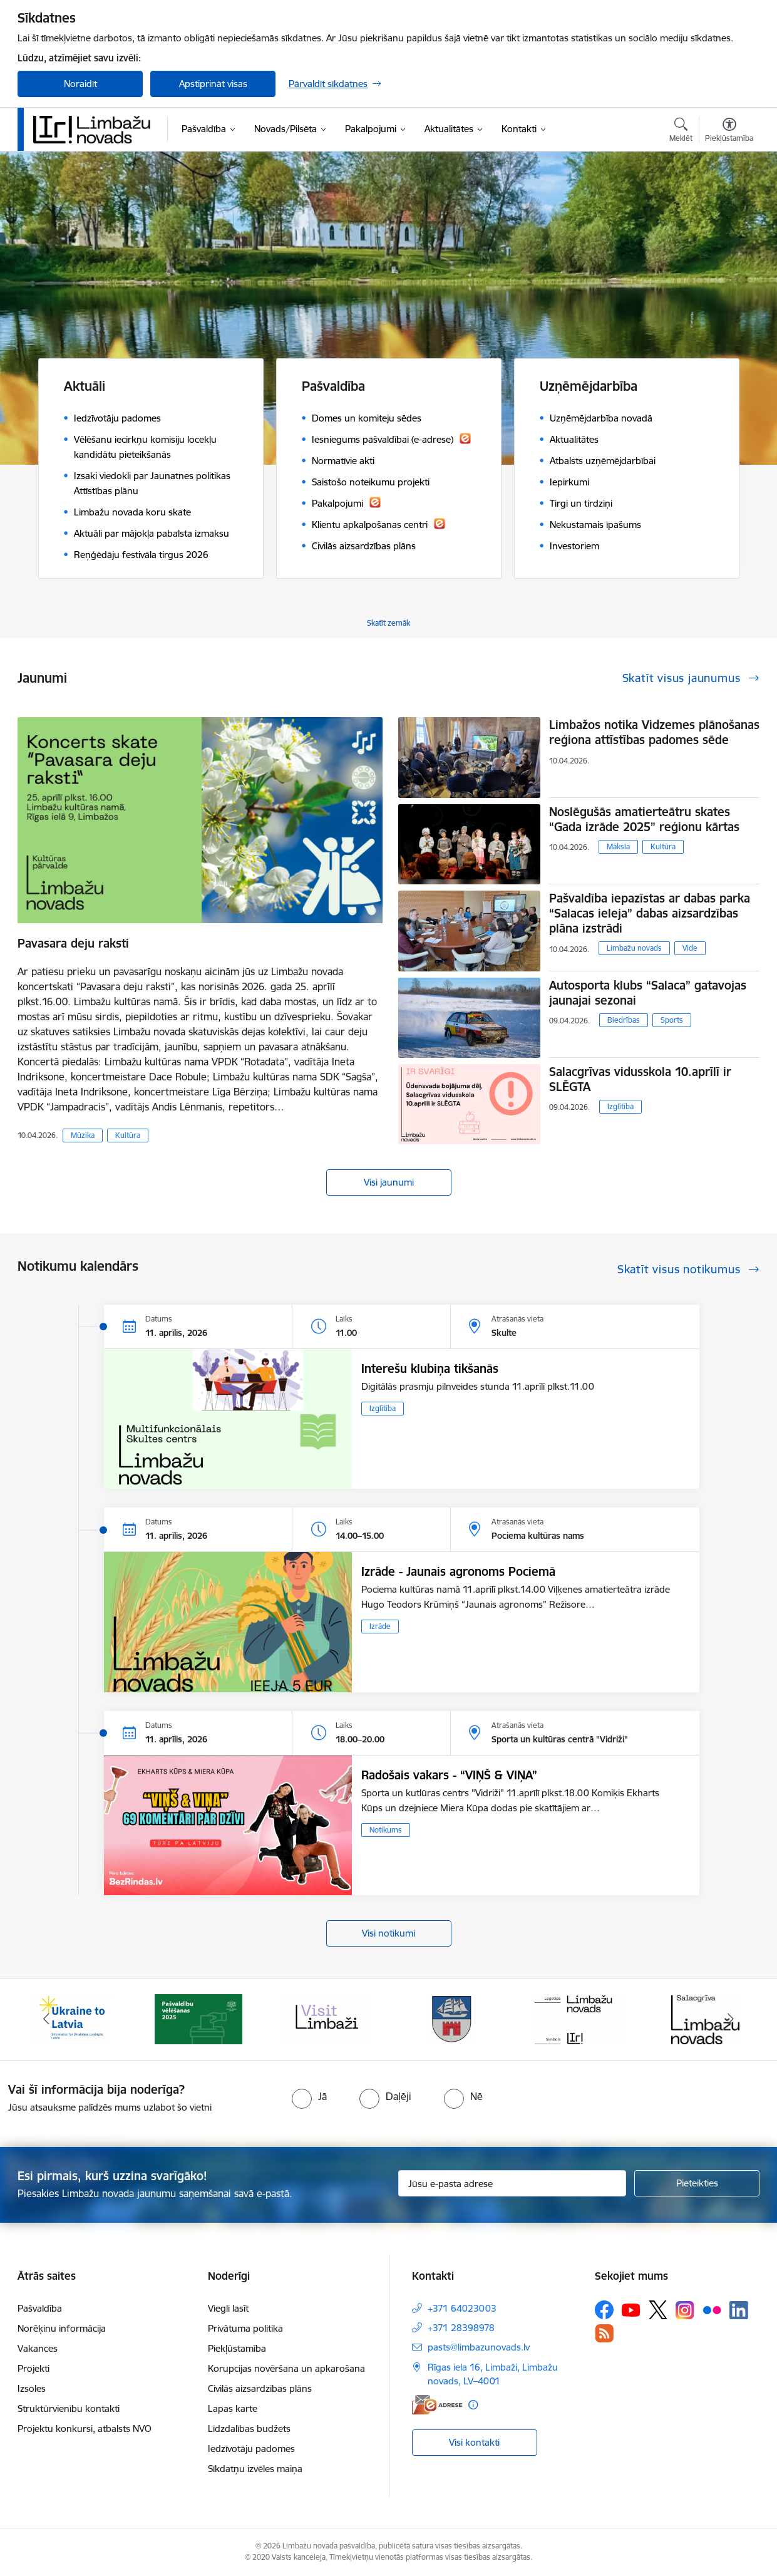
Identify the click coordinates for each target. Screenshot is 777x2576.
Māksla (618, 846)
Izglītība (620, 1106)
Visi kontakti (474, 2442)
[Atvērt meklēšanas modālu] (681, 131)
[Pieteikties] (696, 2183)
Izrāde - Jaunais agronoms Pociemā (458, 1571)
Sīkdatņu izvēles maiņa (255, 2469)
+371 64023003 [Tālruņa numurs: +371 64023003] (462, 2308)
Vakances (38, 2348)
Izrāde (380, 1626)
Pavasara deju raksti (73, 943)
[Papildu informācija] (473, 2404)
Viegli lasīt (228, 2308)
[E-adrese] (437, 2404)
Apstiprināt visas (213, 84)
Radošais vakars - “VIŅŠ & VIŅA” (449, 1774)
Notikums (385, 1829)
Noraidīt (80, 84)
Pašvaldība (40, 2308)
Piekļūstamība (237, 2348)
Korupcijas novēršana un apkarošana (286, 2368)
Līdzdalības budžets (249, 2428)
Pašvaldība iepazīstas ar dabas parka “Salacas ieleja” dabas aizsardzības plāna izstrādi (649, 913)
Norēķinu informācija (62, 2328)
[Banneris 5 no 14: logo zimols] (578, 2018)
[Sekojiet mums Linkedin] (738, 2310)
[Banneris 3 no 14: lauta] (325, 2018)
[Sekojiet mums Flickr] (711, 2309)
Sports (672, 1020)
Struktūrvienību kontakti (69, 2408)
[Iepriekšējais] (46, 2019)
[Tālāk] (731, 2019)
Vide (689, 948)
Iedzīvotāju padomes (251, 2448)
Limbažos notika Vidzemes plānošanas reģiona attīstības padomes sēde (654, 732)
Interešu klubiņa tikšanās (429, 1368)
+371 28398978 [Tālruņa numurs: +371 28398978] (461, 2328)
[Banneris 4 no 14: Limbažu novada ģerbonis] (452, 2018)
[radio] (309, 2096)
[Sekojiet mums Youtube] (631, 2309)
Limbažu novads (634, 948)
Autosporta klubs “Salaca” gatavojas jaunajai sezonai (647, 993)
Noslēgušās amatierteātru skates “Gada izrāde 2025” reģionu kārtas (644, 819)
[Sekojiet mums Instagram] (685, 2310)
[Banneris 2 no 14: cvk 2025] (198, 2018)
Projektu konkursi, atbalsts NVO (85, 2428)
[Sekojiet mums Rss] (604, 2333)
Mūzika (83, 1135)
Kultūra (127, 1135)
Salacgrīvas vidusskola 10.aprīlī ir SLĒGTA (640, 1079)
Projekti (33, 2368)
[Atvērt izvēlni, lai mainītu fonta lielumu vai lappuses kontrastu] (729, 131)
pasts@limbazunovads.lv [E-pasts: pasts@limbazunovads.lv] (479, 2347)
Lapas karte (232, 2408)
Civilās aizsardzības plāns (260, 2388)
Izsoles (32, 2388)
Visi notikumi (388, 1933)
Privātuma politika (245, 2328)
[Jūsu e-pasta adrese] (512, 2183)
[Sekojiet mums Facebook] (604, 2309)
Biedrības (623, 1020)
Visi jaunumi (389, 1182)
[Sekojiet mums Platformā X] (658, 2309)
